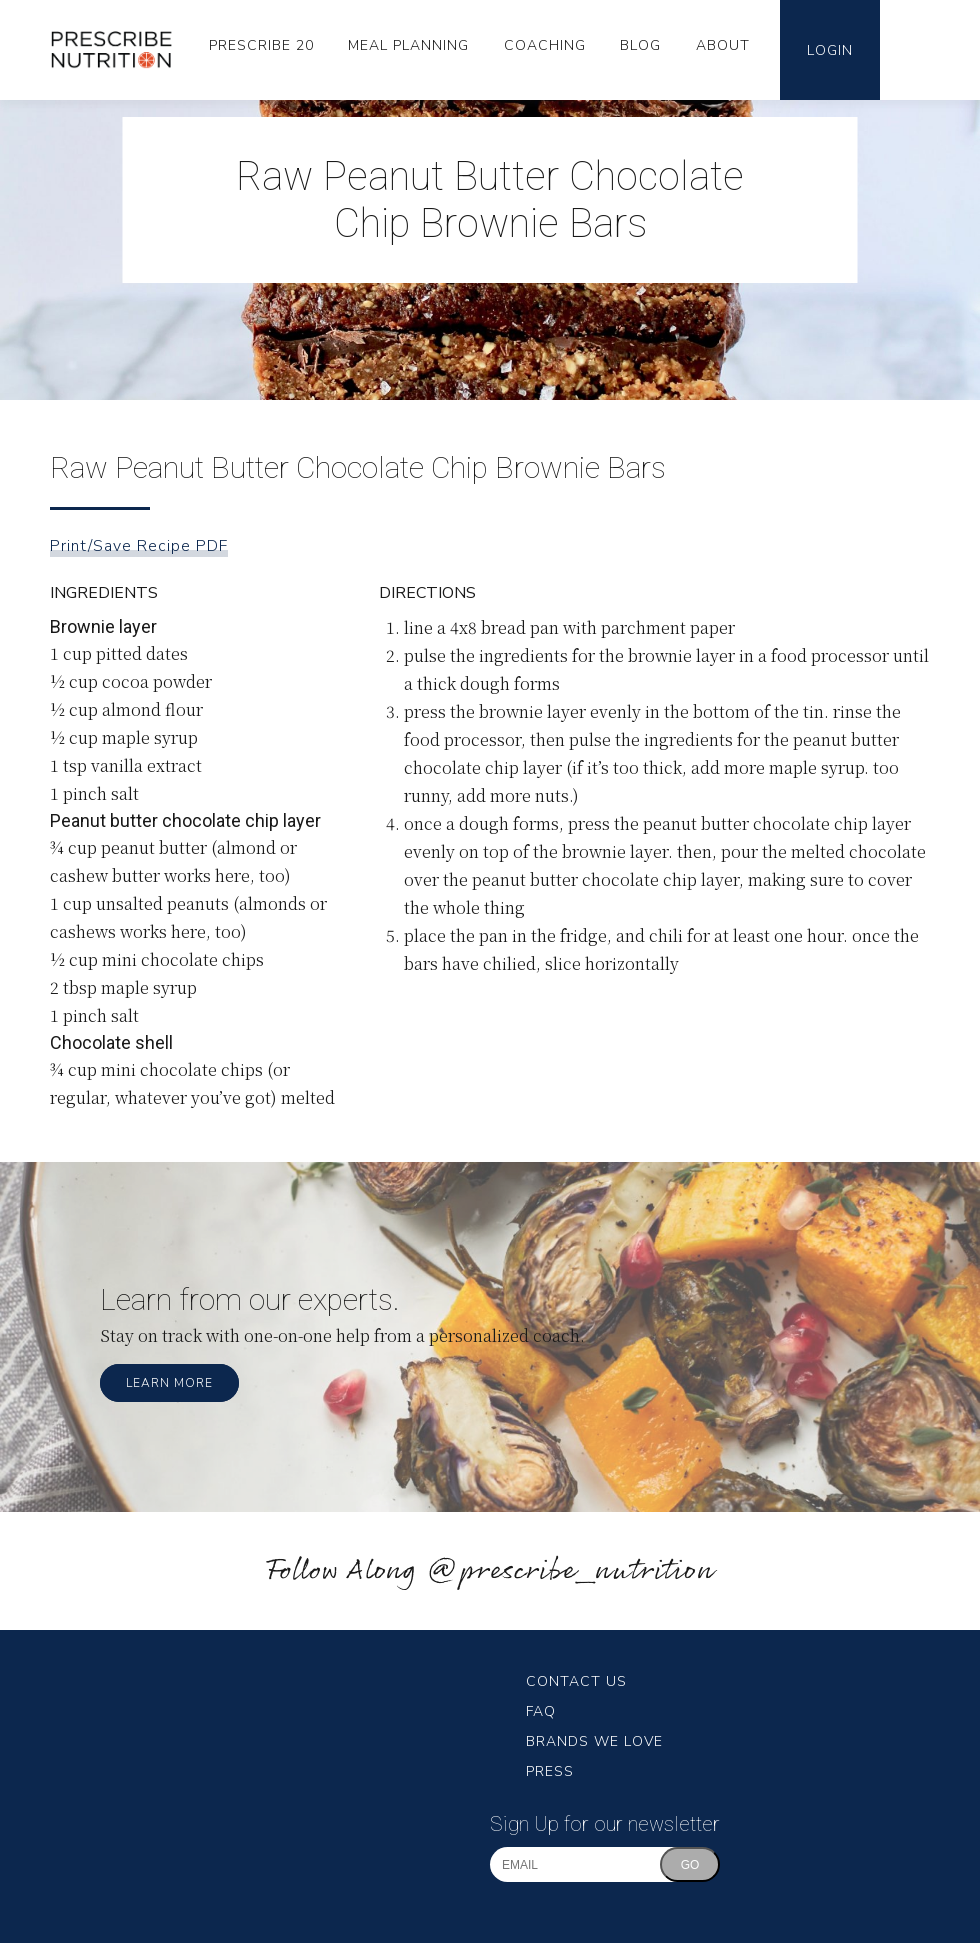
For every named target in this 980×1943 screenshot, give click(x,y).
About (723, 45)
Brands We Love (594, 1741)
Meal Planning (408, 45)
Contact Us (576, 1681)
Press (550, 1771)
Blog (640, 45)
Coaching (545, 45)
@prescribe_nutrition (570, 1571)
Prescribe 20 (261, 45)
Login (830, 50)
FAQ (541, 1711)
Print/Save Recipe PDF (139, 546)
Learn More (169, 1383)
